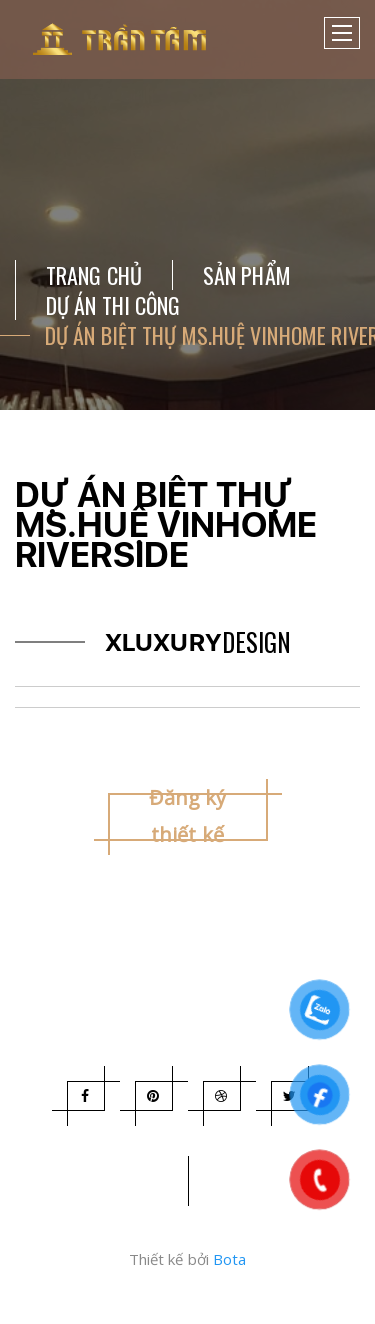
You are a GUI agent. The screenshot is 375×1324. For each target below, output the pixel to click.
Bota (229, 1259)
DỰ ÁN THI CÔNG (113, 305)
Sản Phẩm (247, 275)
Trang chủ (94, 275)
